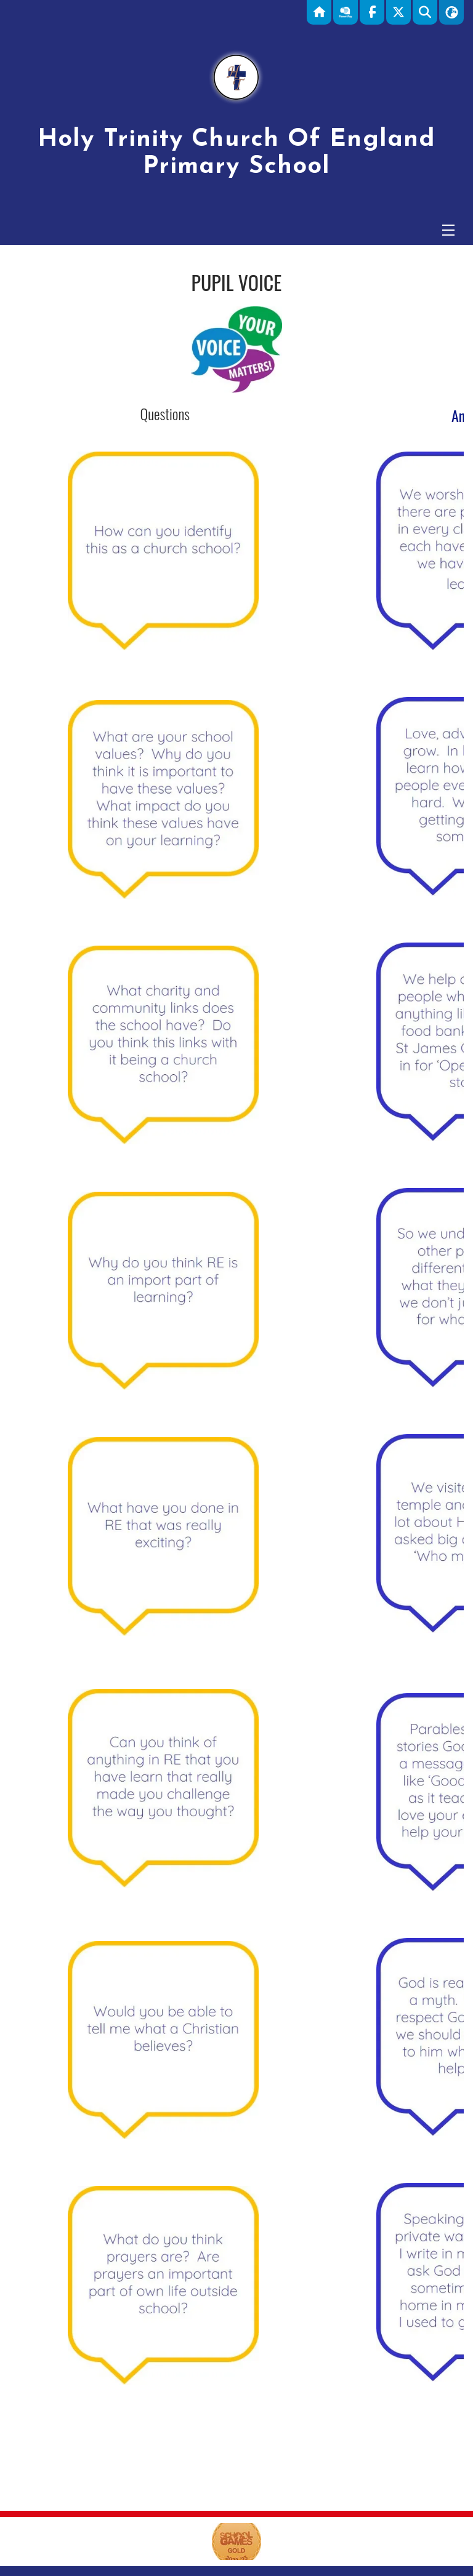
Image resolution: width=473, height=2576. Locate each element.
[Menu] (448, 230)
